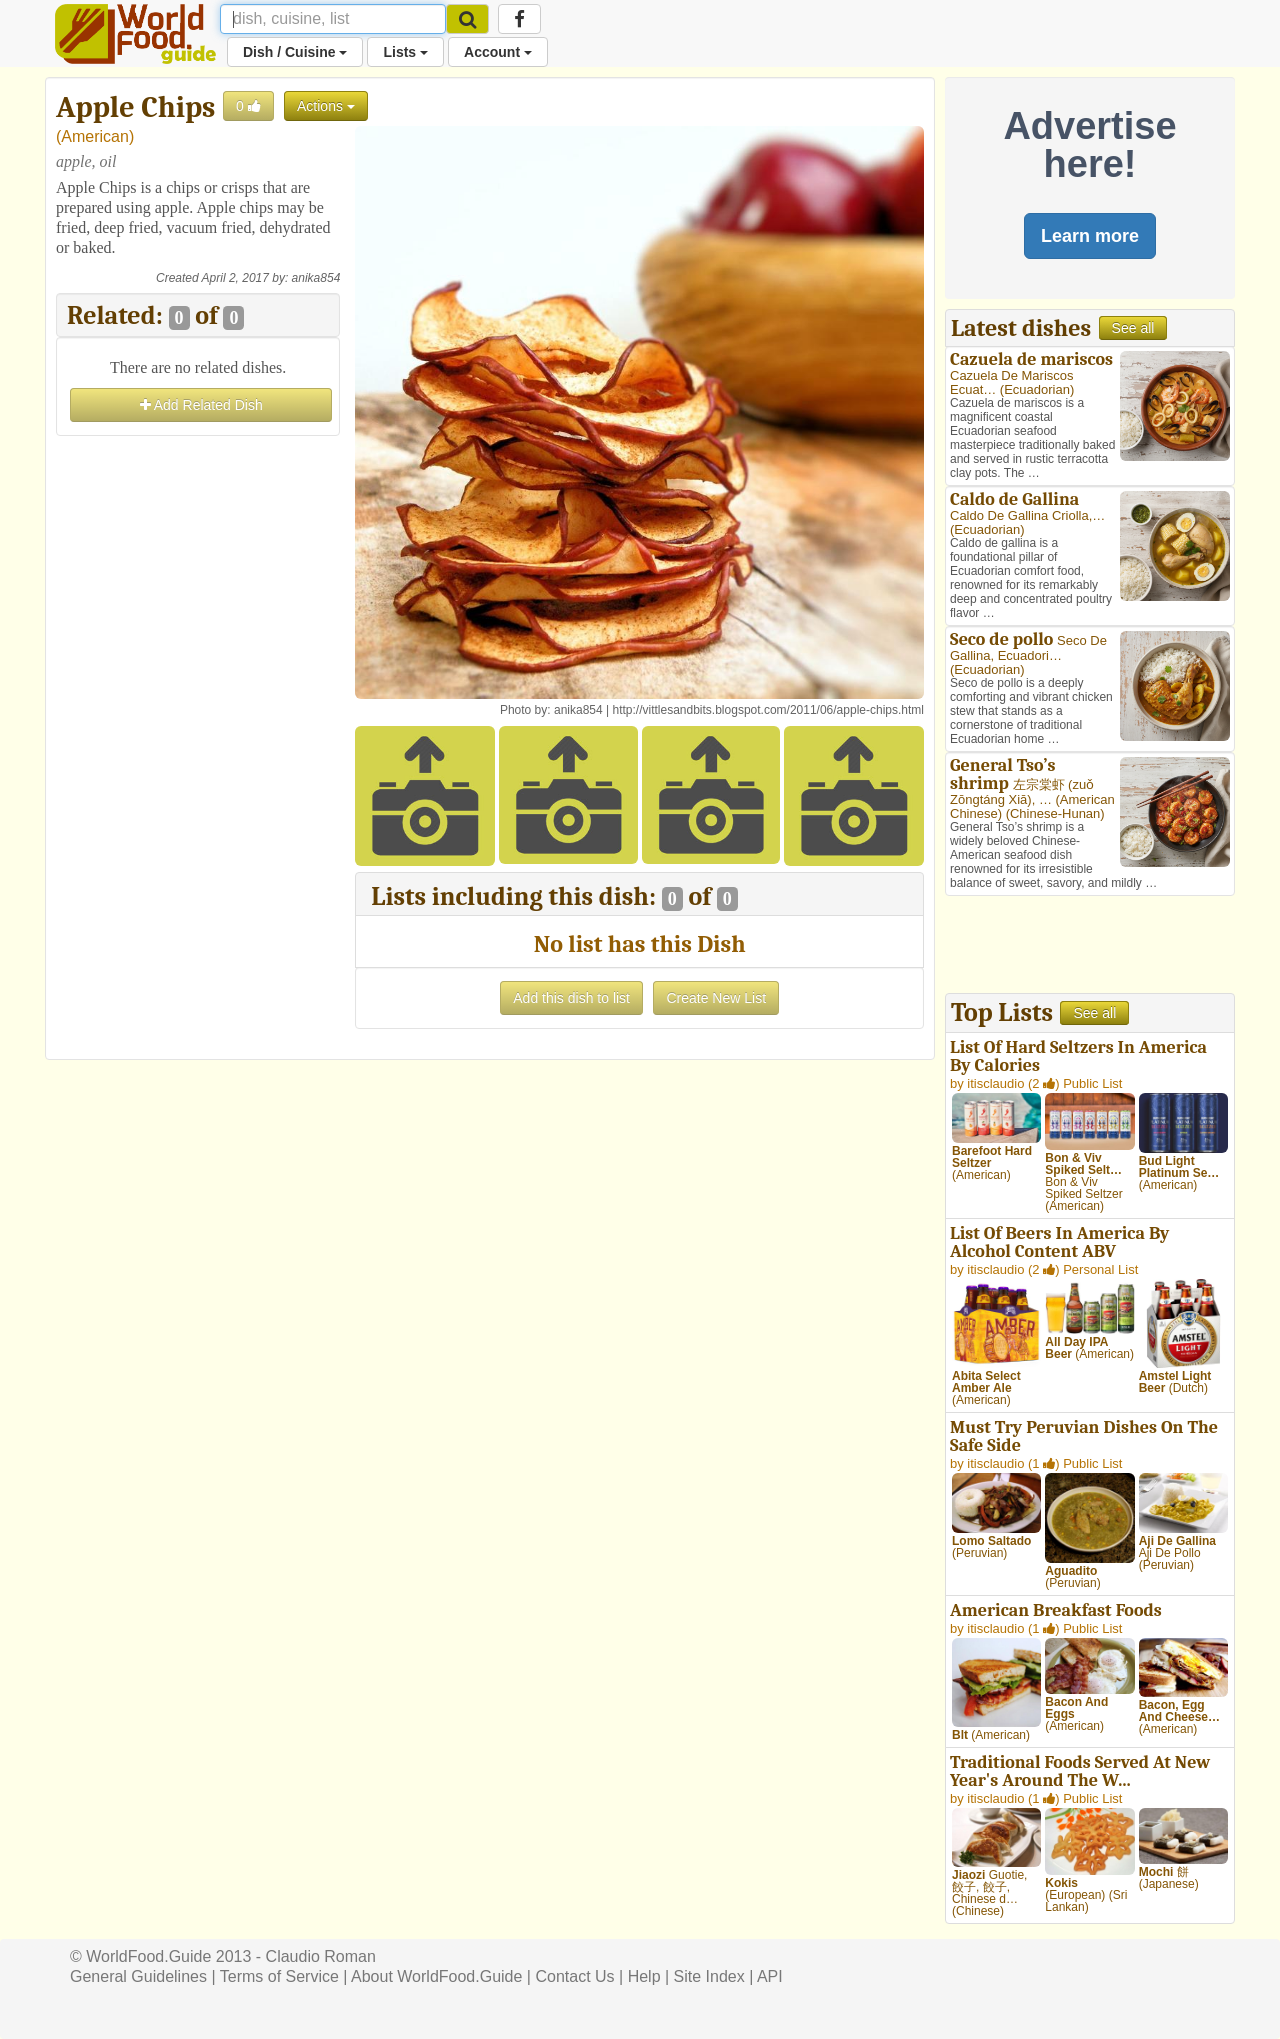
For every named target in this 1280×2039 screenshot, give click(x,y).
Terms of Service (279, 1976)
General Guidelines (138, 1976)
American (95, 136)
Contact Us (574, 1976)
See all (1133, 328)
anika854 (316, 278)
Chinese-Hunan (1055, 813)
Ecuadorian (1037, 389)
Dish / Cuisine (295, 52)
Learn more (1090, 236)
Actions (326, 106)
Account (498, 52)
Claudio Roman (321, 1956)
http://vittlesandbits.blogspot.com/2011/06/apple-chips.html (768, 710)
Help (644, 1976)
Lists (405, 52)
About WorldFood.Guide (436, 1976)
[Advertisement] (198, 741)
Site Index (709, 1976)
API (770, 1976)
